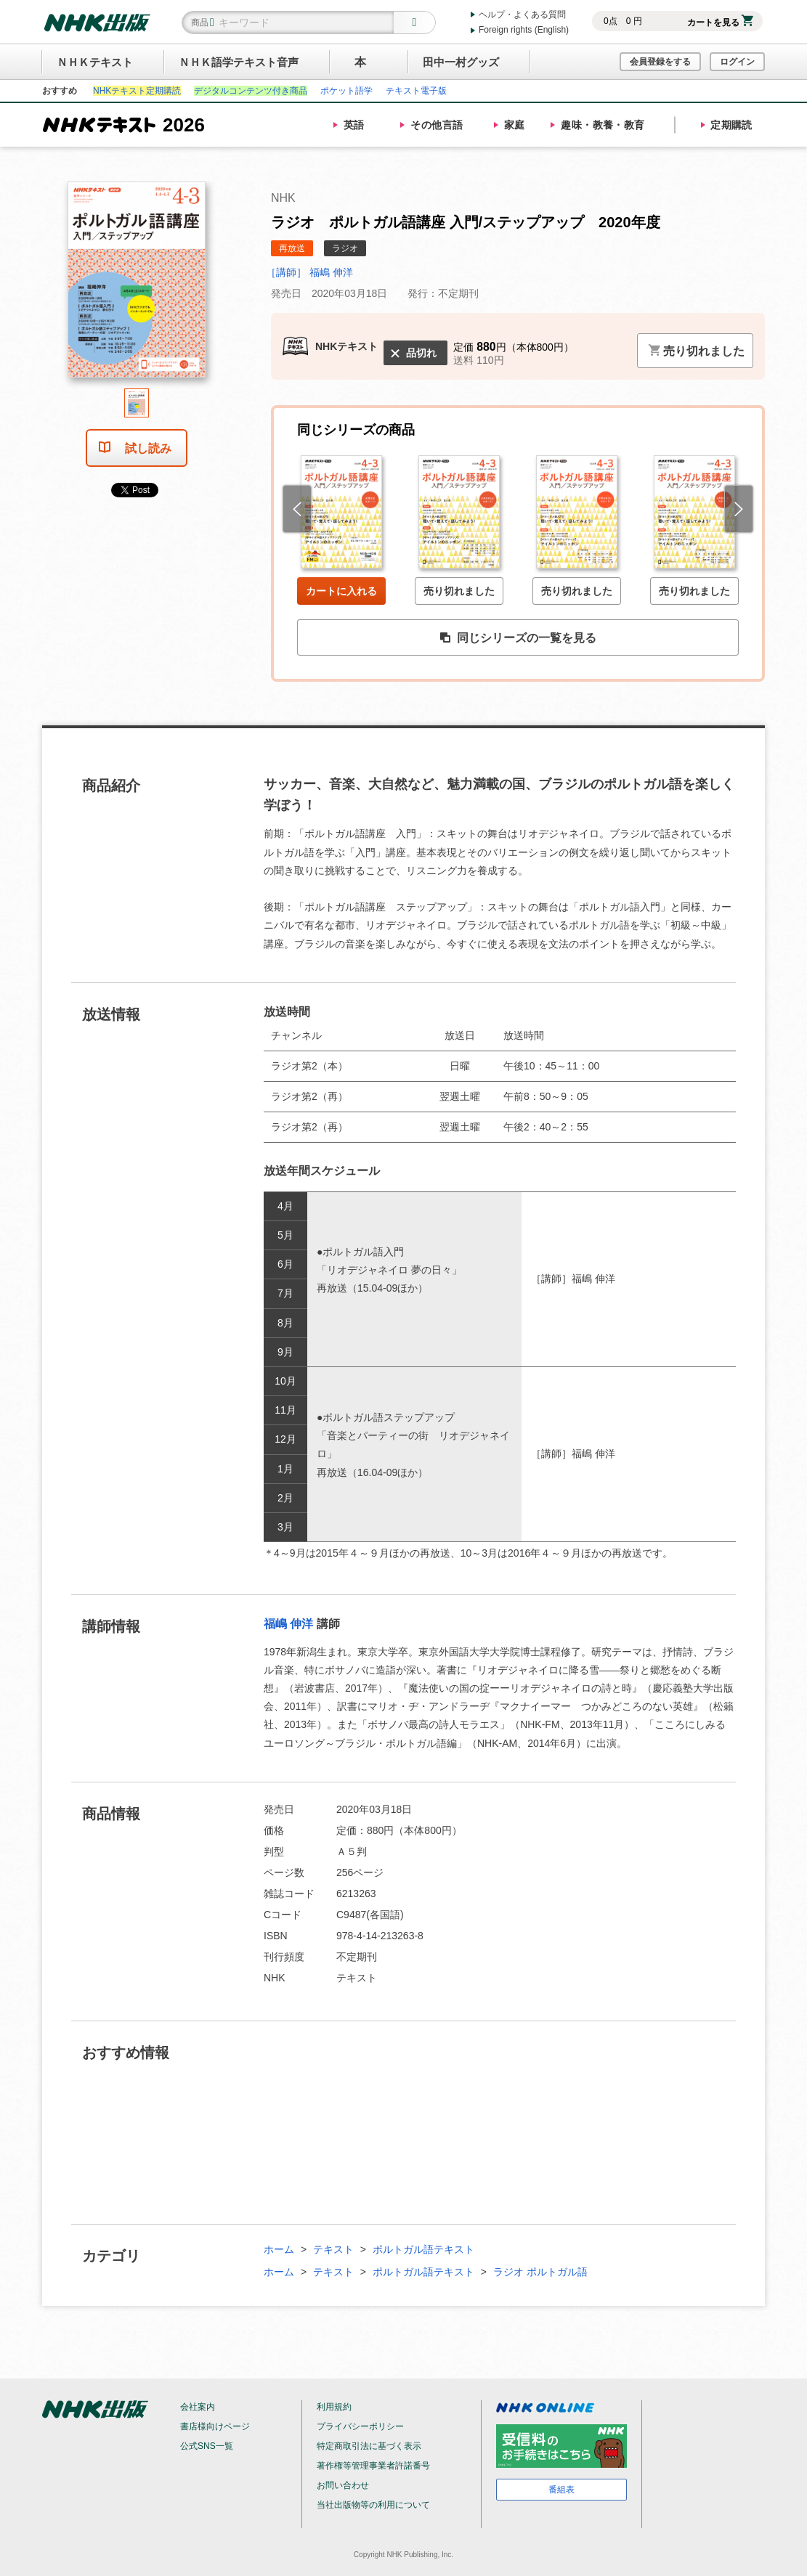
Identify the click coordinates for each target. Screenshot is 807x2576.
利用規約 (334, 2407)
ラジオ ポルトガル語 (540, 2272)
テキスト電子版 (416, 91)
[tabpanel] (136, 285)
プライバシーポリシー (360, 2426)
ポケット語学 (346, 91)
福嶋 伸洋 (288, 1624)
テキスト (333, 2249)
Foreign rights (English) (524, 30)
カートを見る (720, 22)
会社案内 (197, 2407)
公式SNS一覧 (206, 2446)
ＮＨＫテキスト (95, 62)
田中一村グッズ (461, 62)
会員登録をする (660, 62)
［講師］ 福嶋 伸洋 (309, 272)
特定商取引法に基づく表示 (369, 2446)
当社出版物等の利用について (373, 2505)
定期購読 (731, 125)
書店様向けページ (215, 2426)
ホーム (279, 2249)
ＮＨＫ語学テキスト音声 (239, 62)
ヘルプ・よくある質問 (522, 14)
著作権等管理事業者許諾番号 (373, 2466)
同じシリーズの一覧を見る (517, 638)
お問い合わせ (343, 2485)
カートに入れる (341, 591)
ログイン (737, 62)
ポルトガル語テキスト (423, 2249)
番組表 (561, 2490)
